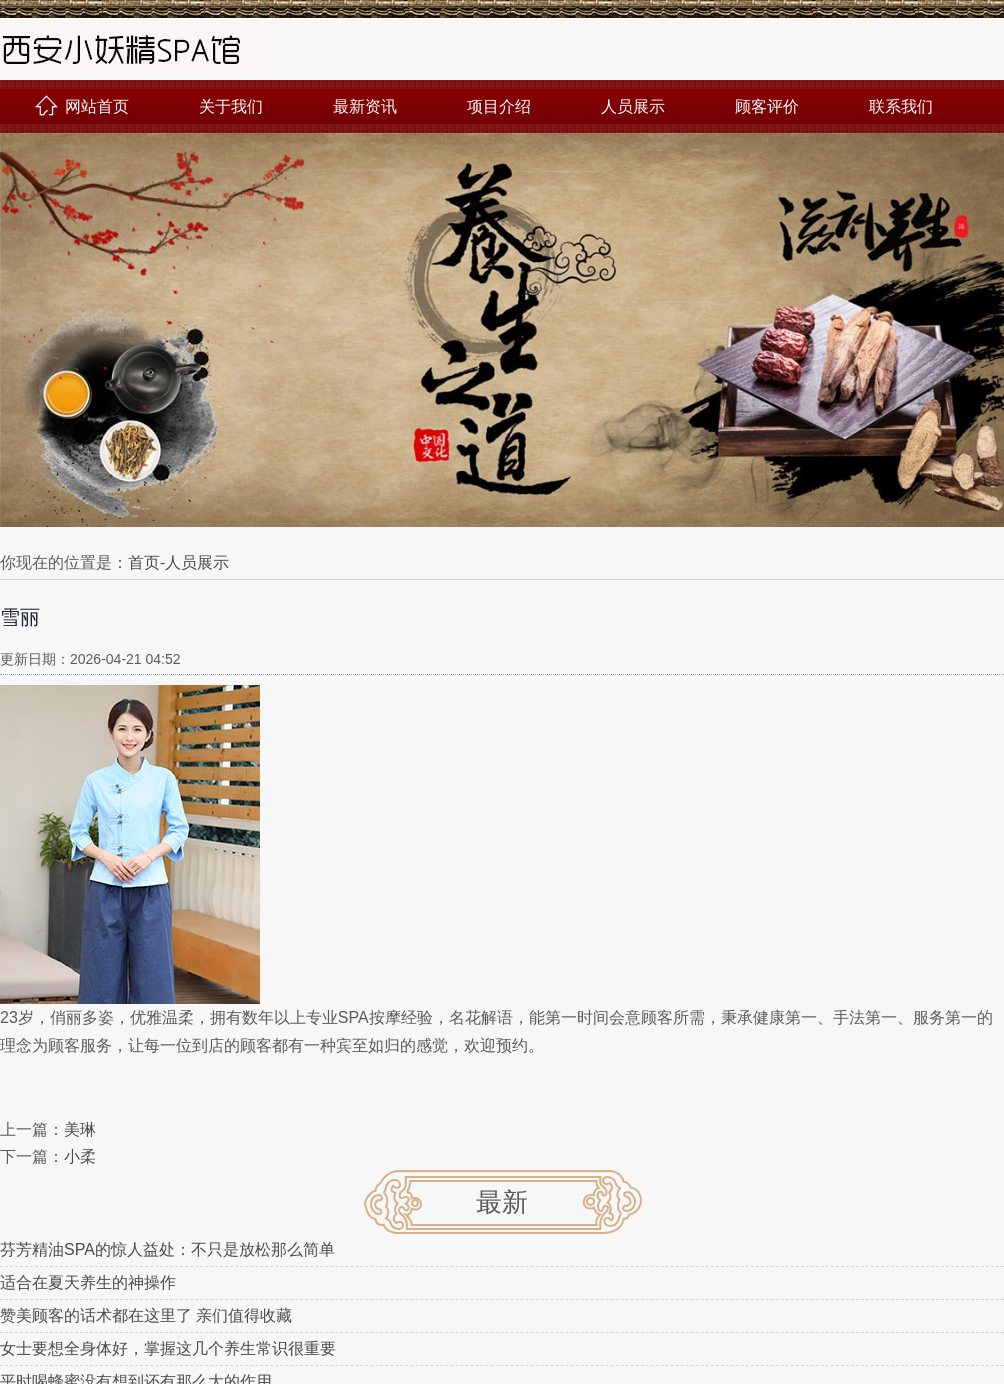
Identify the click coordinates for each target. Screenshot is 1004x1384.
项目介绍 (499, 106)
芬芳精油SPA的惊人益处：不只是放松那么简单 (167, 1249)
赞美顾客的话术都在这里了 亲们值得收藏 (146, 1315)
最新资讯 (365, 106)
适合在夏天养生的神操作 (88, 1282)
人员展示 (633, 106)
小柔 (80, 1156)
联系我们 (901, 106)
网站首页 (82, 106)
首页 (144, 562)
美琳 (80, 1129)
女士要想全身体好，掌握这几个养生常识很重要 (168, 1348)
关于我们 (231, 106)
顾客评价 (767, 106)
